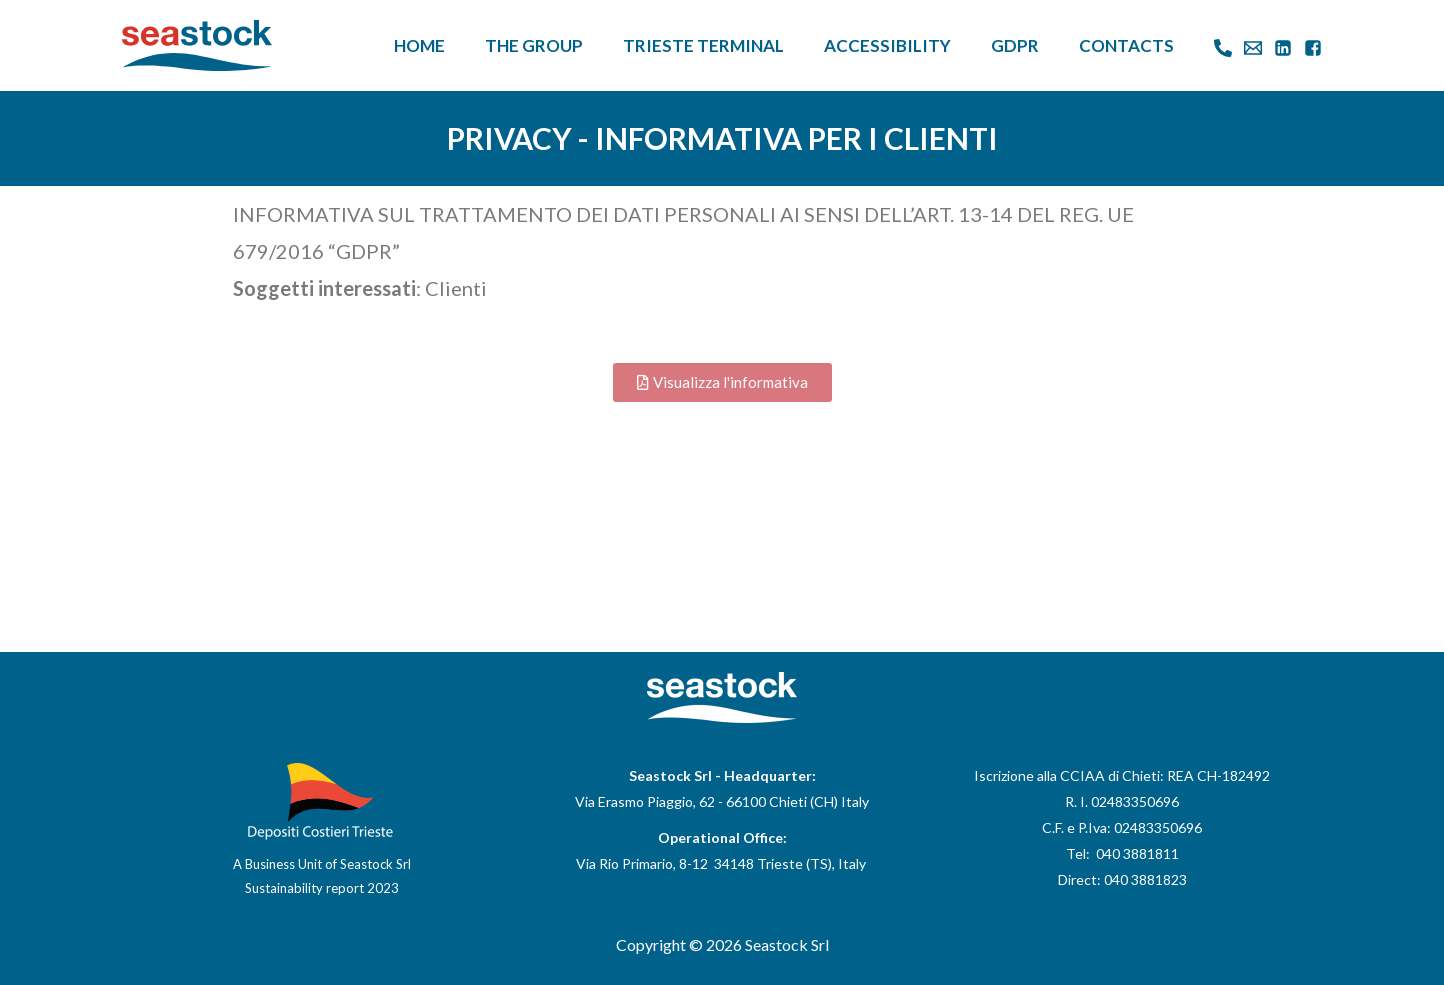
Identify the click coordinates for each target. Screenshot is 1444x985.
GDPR (1015, 45)
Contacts (1126, 45)
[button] (722, 382)
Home (419, 45)
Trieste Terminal (703, 45)
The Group (534, 45)
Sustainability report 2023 (322, 888)
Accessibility (887, 45)
